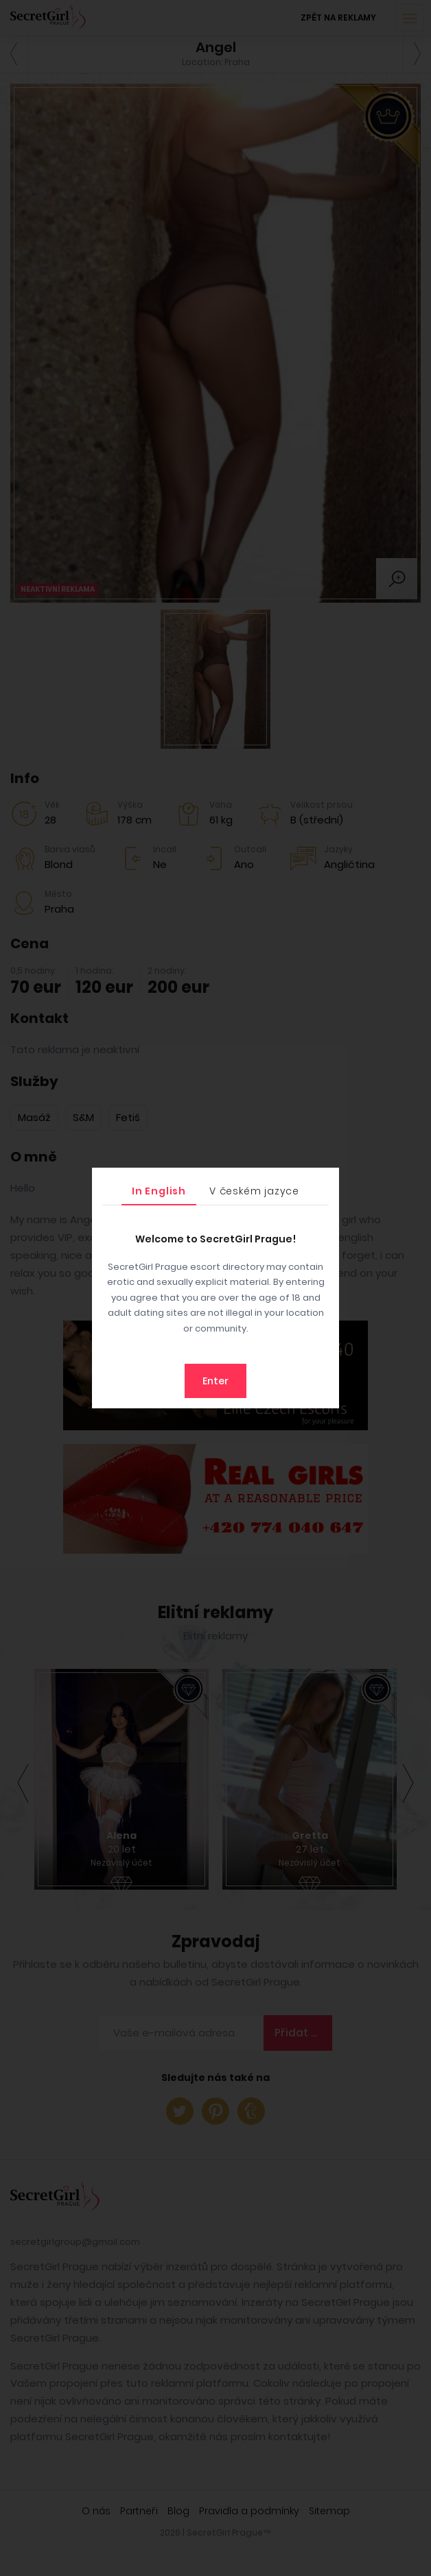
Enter (215, 1381)
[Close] (325, 1181)
